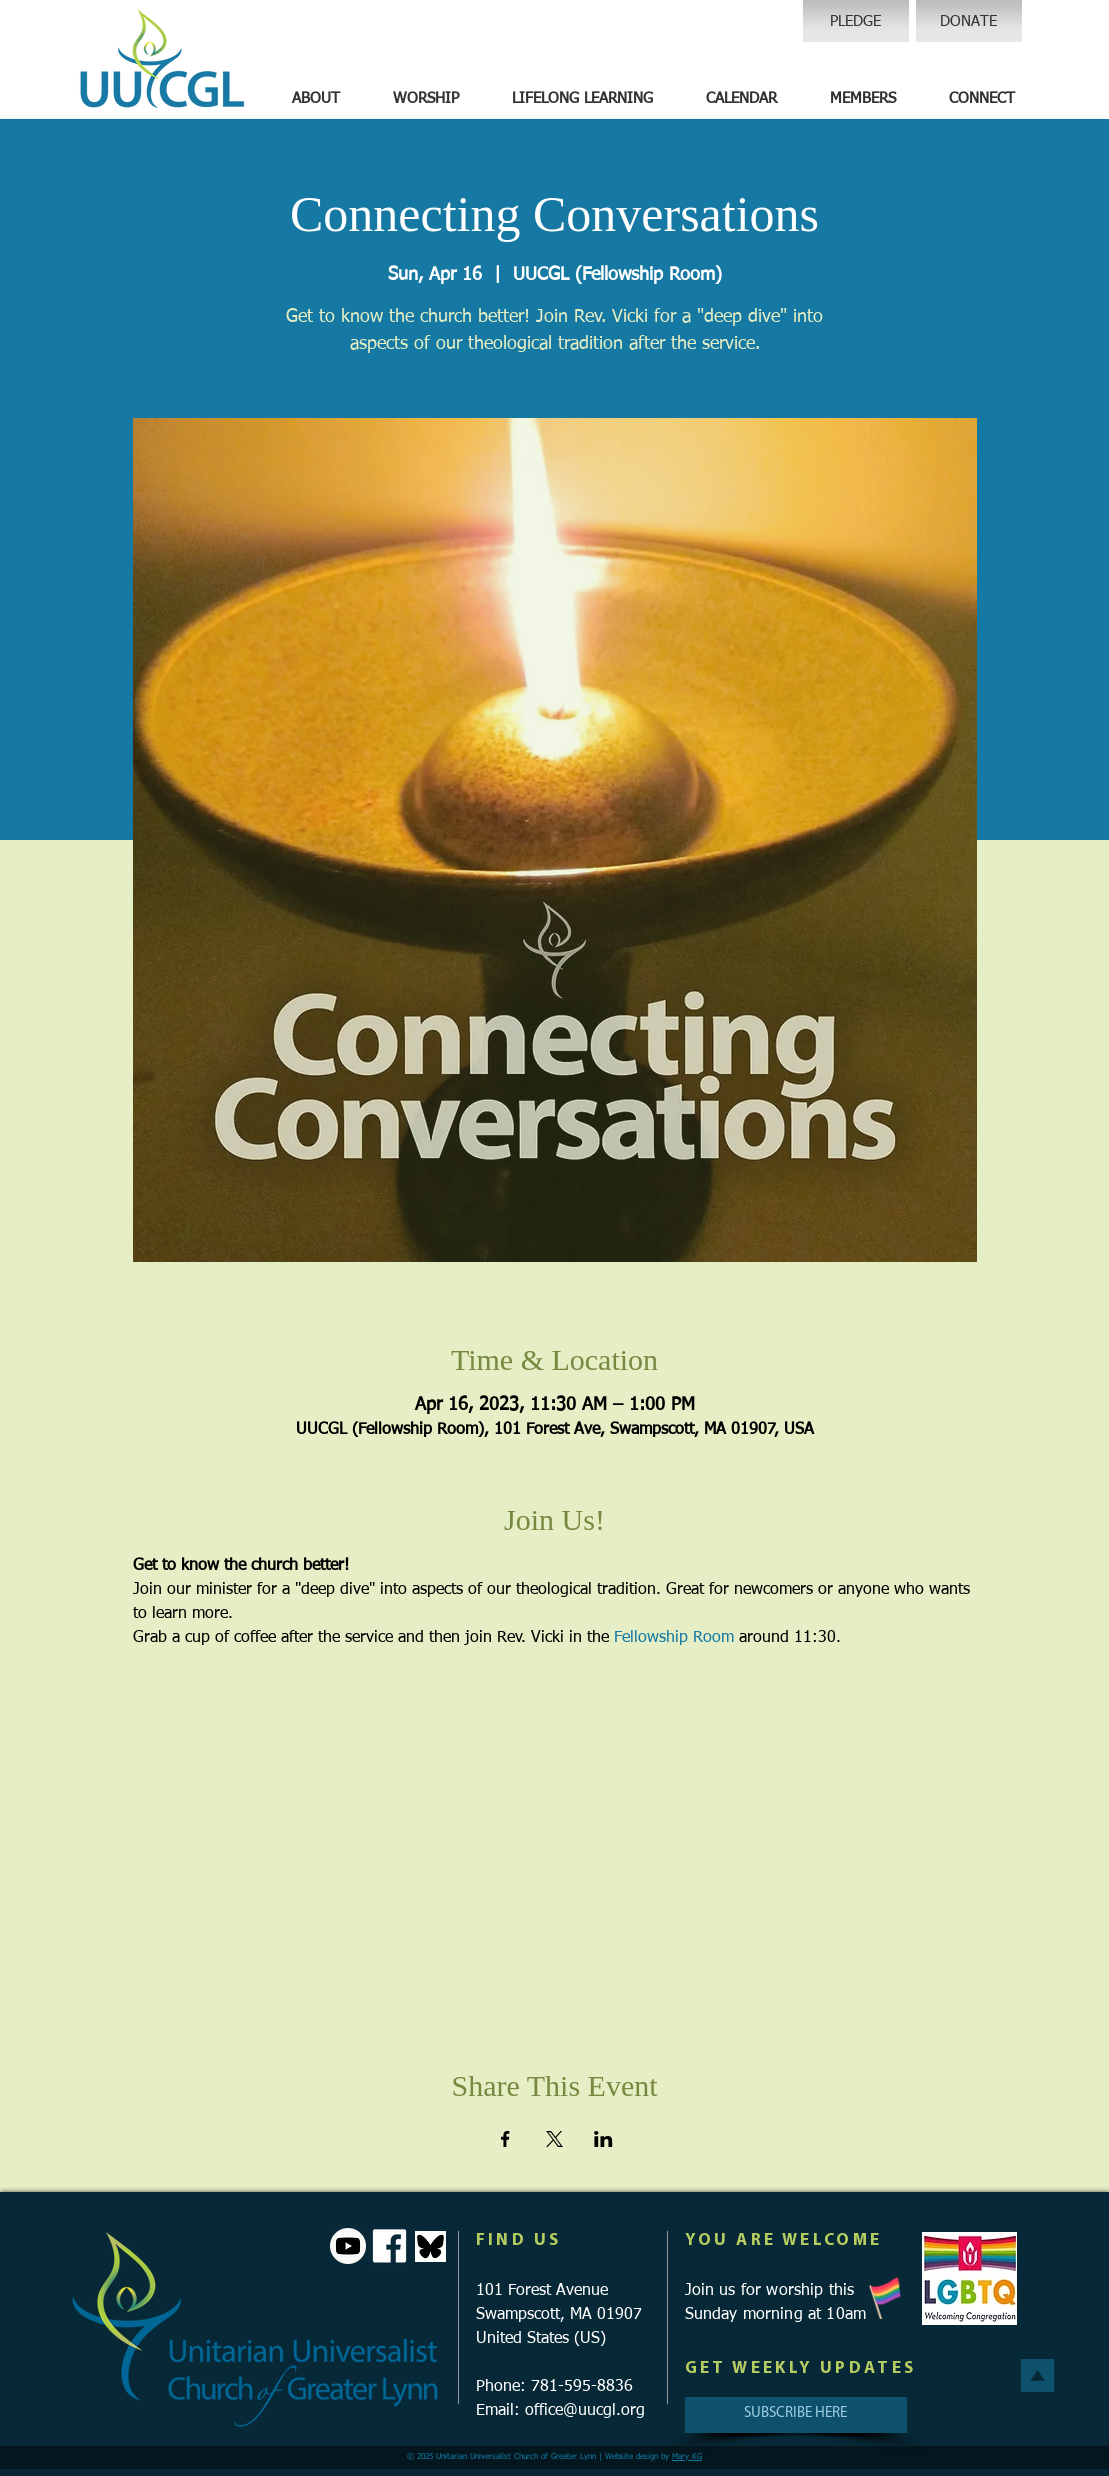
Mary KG (687, 2457)
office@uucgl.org (585, 2411)
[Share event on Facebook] (505, 2139)
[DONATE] (969, 21)
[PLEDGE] (856, 21)
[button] (316, 99)
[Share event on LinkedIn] (603, 2139)
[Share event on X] (554, 2139)
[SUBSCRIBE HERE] (796, 2415)
